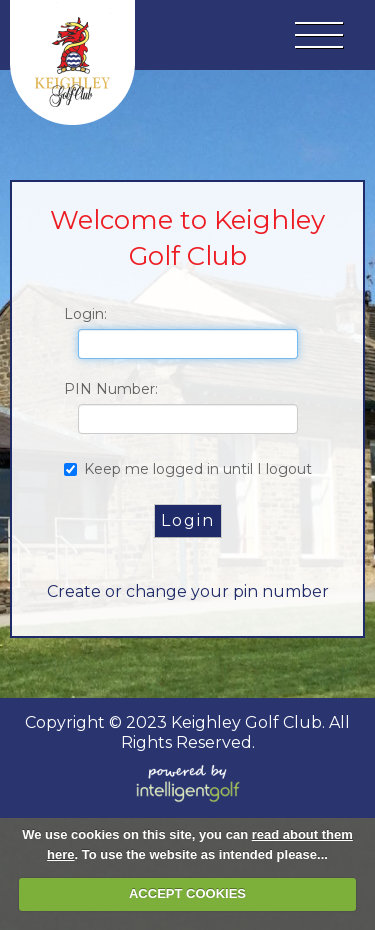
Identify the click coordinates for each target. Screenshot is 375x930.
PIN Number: (111, 389)
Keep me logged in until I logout (188, 469)
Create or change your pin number (188, 591)
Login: (85, 314)
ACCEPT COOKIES (187, 893)
